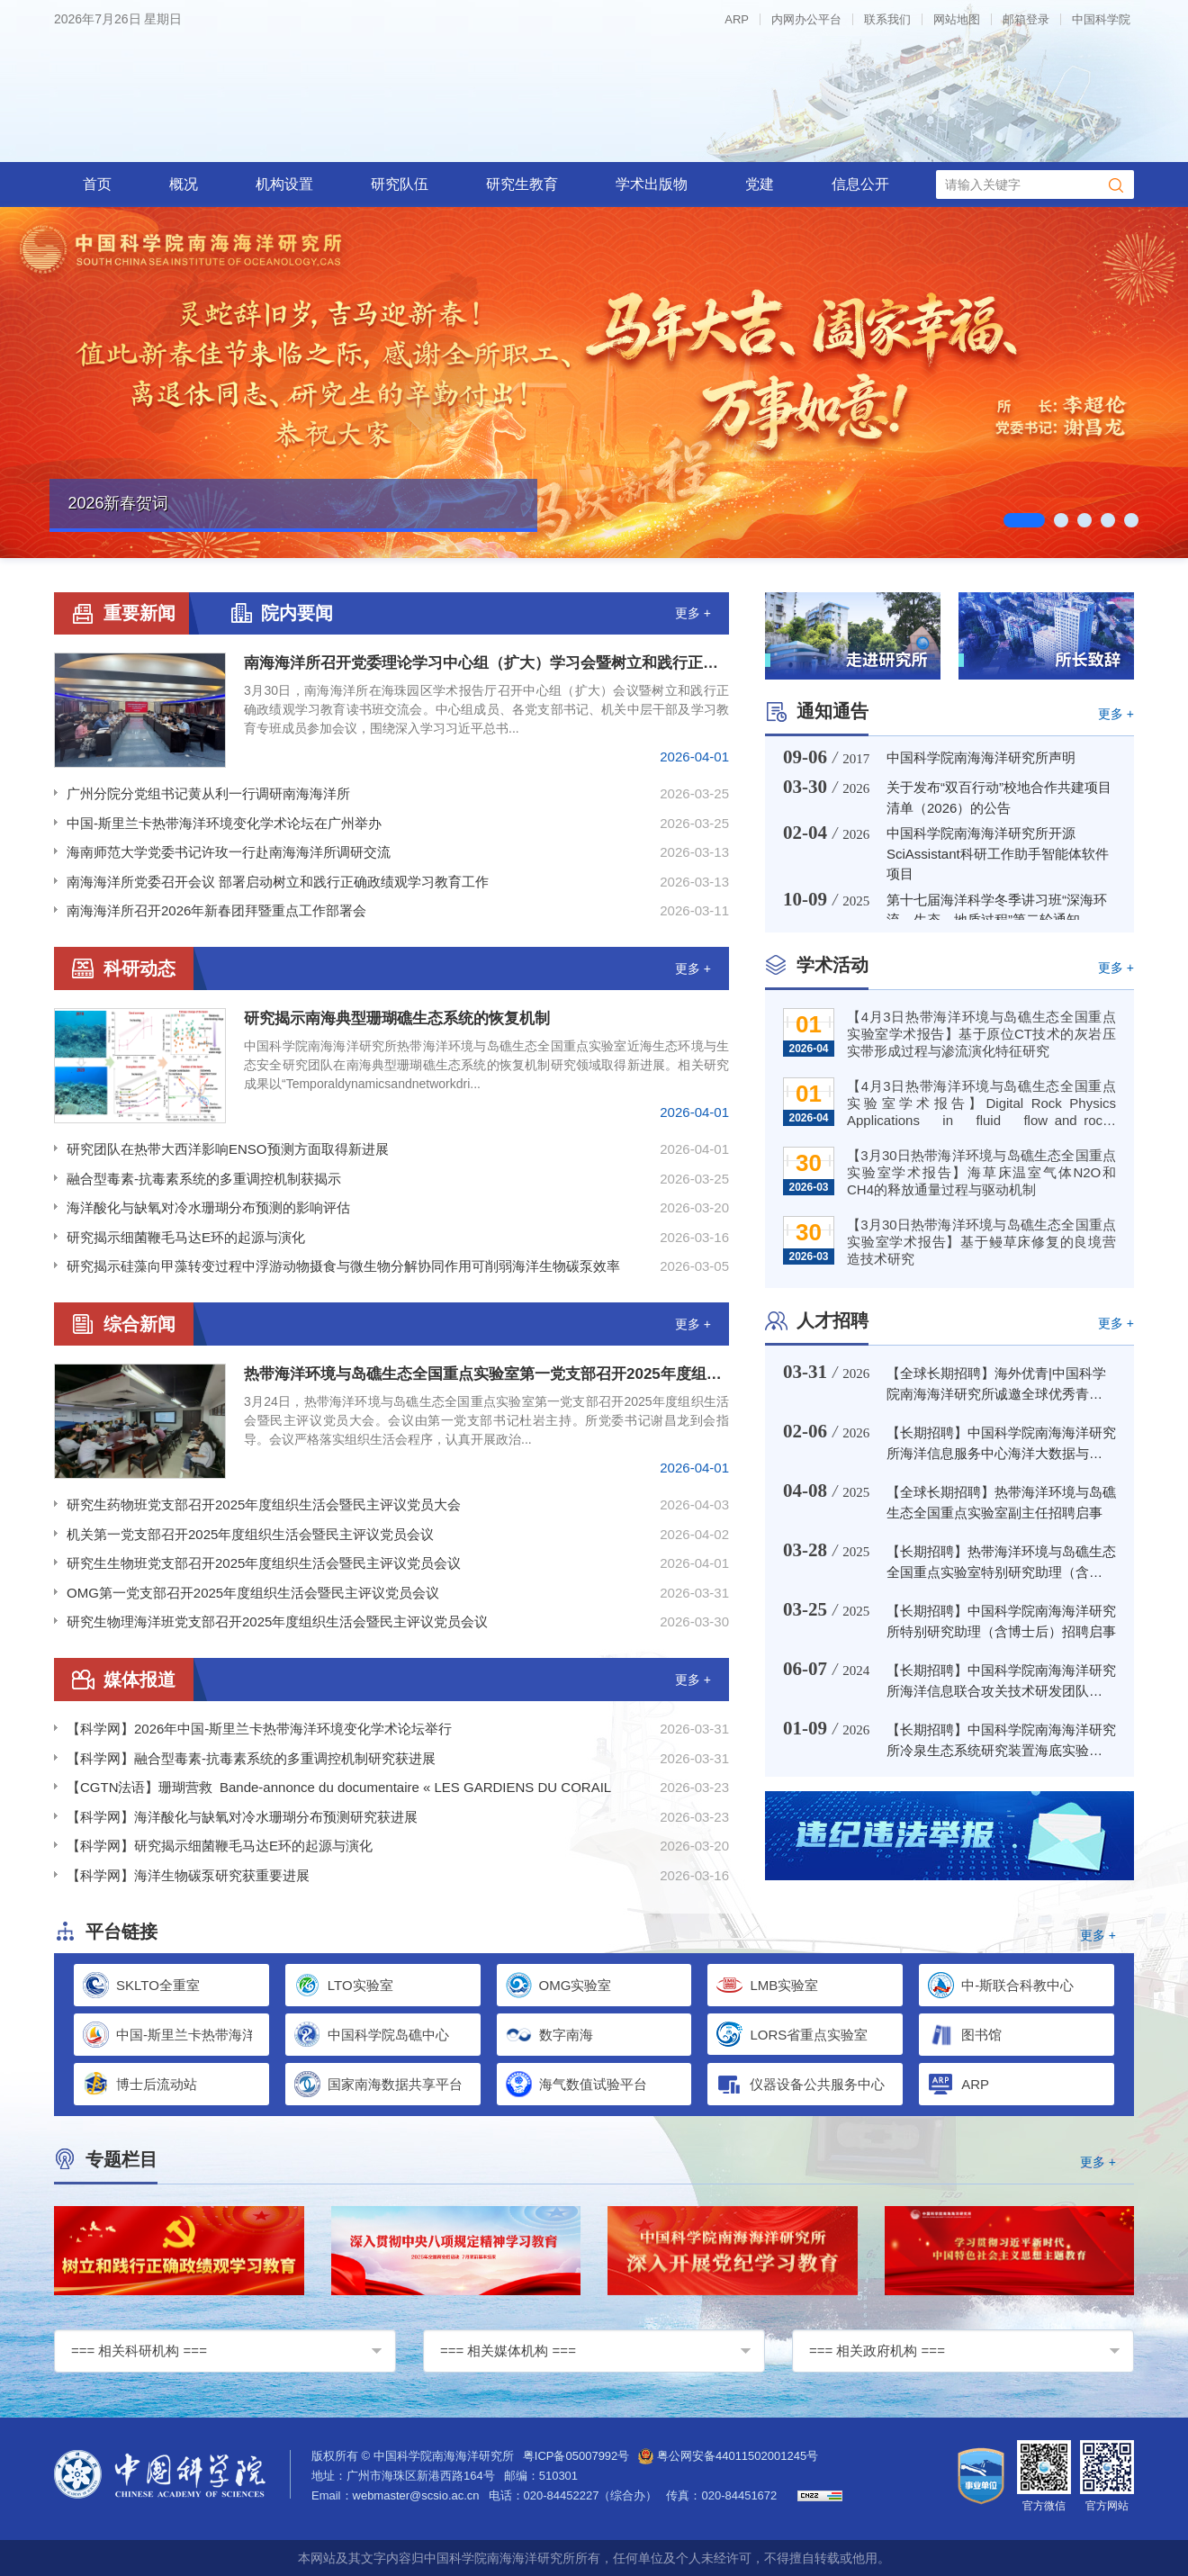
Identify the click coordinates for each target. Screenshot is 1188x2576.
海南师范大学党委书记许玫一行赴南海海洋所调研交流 (229, 852)
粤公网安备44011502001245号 (728, 2456)
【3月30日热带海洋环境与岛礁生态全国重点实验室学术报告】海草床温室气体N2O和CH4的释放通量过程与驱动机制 (981, 1172)
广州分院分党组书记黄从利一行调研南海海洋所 (208, 793)
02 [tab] (1063, 520)
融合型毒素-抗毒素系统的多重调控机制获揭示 (204, 1178)
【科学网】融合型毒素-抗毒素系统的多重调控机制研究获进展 (251, 1758)
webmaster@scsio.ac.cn (416, 2495)
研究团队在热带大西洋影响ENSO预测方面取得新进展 (228, 1149)
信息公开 (860, 184)
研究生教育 (522, 184)
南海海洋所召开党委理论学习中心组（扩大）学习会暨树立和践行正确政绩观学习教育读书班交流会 (486, 662)
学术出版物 (652, 184)
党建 (759, 184)
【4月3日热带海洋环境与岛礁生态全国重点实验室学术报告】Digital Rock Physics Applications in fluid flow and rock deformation (981, 1104)
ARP (736, 19)
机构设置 (284, 184)
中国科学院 (1101, 19)
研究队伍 (399, 184)
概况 (183, 184)
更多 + (693, 613)
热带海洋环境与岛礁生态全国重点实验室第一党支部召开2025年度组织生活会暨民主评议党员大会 (486, 1374)
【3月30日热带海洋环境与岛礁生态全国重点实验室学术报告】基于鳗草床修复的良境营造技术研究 (981, 1241)
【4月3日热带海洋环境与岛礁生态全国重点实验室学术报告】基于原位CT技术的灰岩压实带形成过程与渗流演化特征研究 (981, 1033)
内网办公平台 (806, 19)
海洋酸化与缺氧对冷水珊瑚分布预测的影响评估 (208, 1207)
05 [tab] (1133, 520)
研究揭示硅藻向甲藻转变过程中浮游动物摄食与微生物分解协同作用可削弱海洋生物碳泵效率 (343, 1266)
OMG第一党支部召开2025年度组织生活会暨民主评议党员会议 (253, 1592)
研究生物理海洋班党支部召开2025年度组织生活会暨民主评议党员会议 (277, 1621)
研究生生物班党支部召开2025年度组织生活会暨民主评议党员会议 (264, 1563)
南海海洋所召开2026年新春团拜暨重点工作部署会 (216, 910)
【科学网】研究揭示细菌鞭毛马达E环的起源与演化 (220, 1845)
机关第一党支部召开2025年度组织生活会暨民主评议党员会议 (250, 1534)
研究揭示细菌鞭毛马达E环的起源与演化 (186, 1237)
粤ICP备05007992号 (576, 2456)
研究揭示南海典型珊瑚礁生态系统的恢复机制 (397, 1018)
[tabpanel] (594, 382)
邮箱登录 (1026, 19)
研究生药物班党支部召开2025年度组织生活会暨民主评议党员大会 (264, 1504)
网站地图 (956, 19)
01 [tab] (1023, 520)
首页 (97, 184)
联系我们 (887, 19)
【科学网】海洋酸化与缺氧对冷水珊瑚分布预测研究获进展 (242, 1816)
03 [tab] (1087, 520)
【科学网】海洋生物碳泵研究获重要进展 (188, 1875)
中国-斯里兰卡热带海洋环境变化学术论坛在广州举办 (224, 823)
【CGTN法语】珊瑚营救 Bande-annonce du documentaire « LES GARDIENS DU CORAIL (339, 1787)
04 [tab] (1110, 520)
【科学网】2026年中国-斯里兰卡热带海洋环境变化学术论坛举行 (259, 1728)
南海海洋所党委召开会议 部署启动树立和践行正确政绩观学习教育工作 (278, 881)
